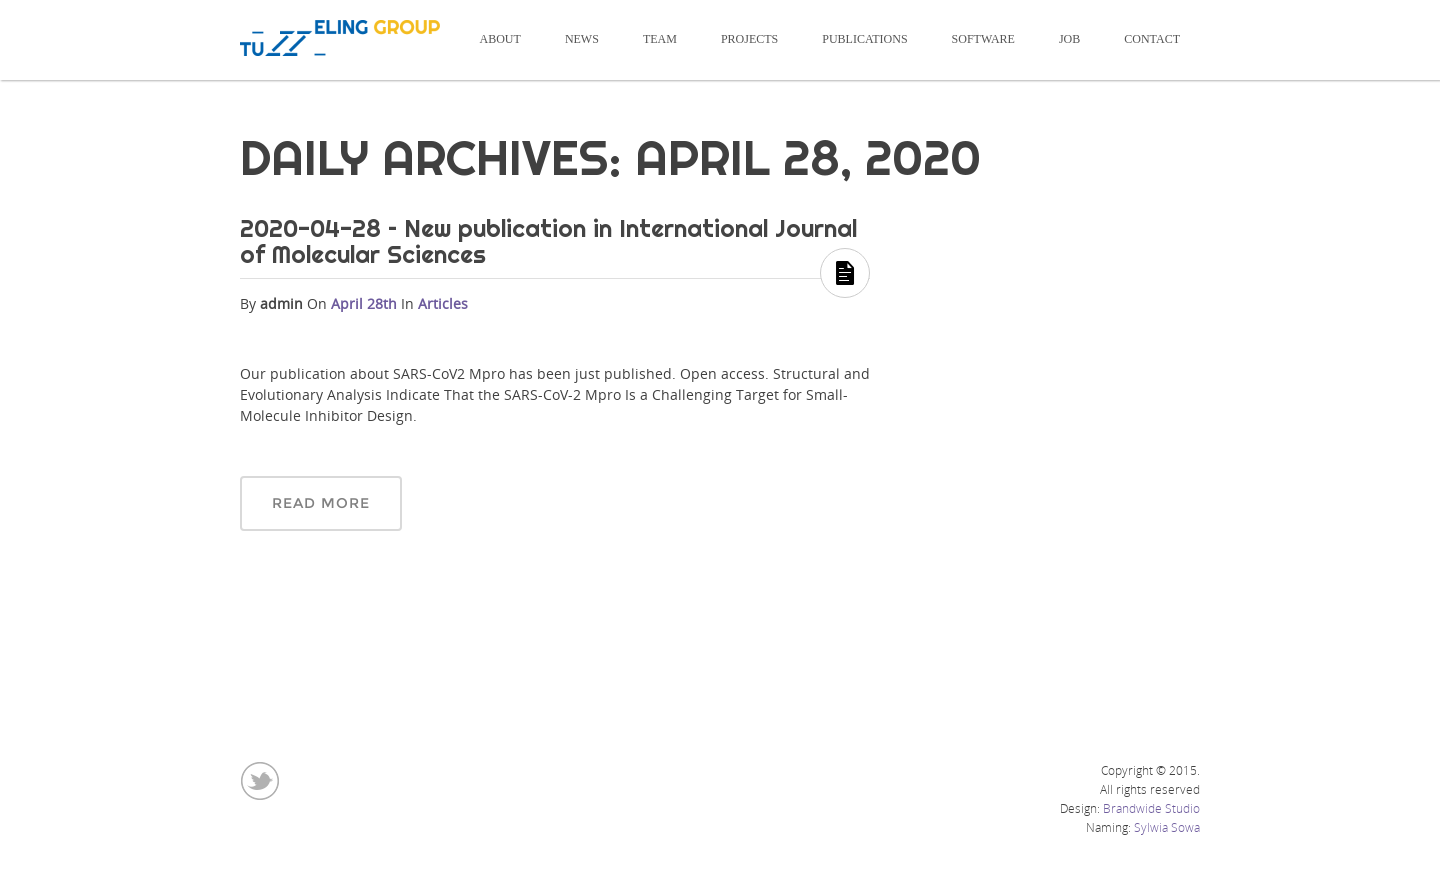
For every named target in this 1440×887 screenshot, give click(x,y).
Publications (864, 39)
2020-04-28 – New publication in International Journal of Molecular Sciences (548, 241)
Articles (443, 303)
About (500, 39)
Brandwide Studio (1151, 808)
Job (1069, 39)
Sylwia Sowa (1167, 827)
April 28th (366, 303)
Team (660, 39)
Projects (749, 39)
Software (983, 39)
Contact (1152, 39)
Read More (321, 503)
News (582, 39)
